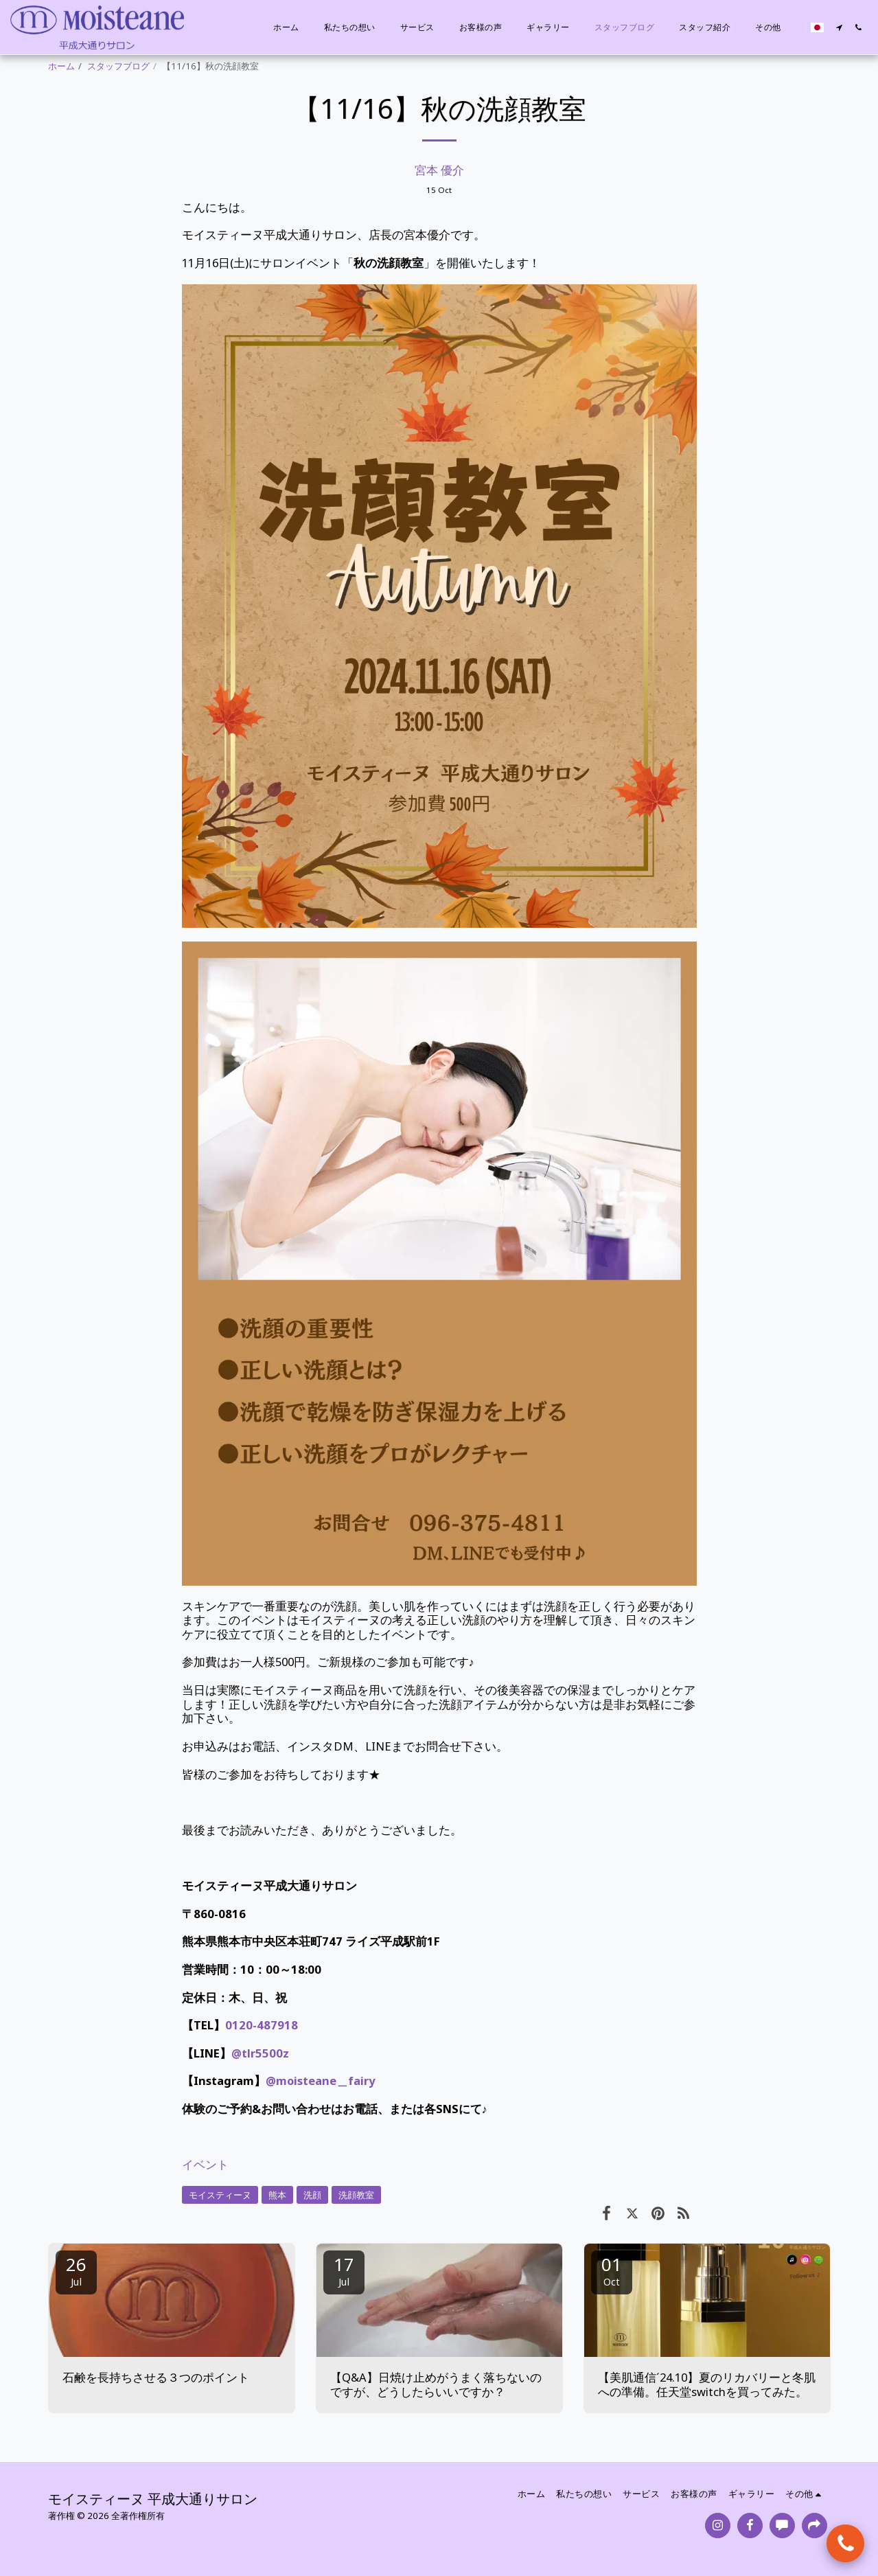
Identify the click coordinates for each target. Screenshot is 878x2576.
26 (76, 2270)
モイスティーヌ (220, 2195)
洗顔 (312, 2195)
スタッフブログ (118, 66)
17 (344, 2270)
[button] (839, 27)
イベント (205, 2164)
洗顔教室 (356, 2195)
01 (611, 2270)
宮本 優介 (439, 170)
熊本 (277, 2195)
